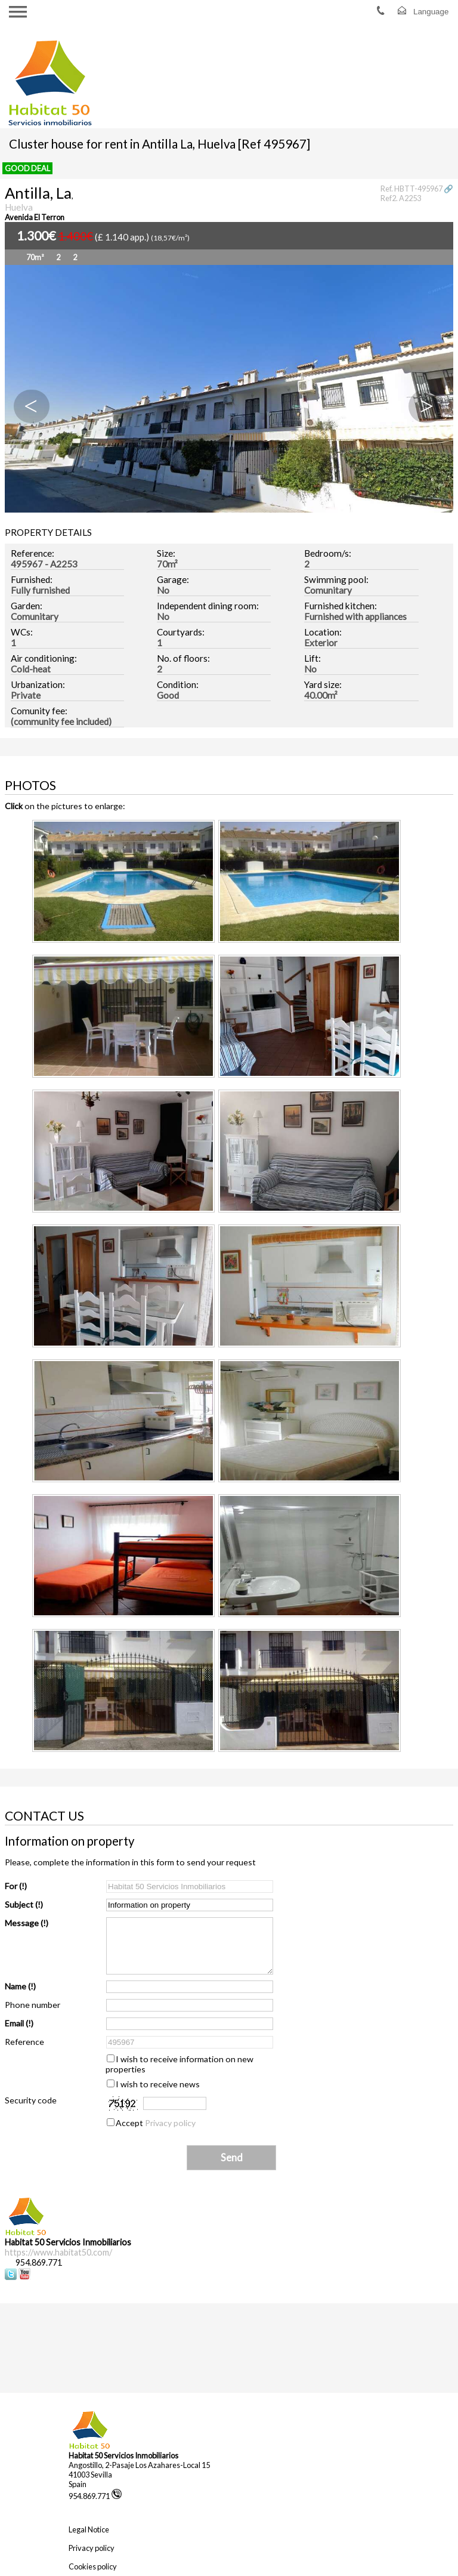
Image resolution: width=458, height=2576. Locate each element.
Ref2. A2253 (400, 198)
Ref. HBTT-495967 (411, 188)
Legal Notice (89, 2529)
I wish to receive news (158, 2084)
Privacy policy (170, 2123)
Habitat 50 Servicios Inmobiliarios (123, 2455)
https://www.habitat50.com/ (58, 2252)
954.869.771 (95, 2496)
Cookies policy (93, 2566)
